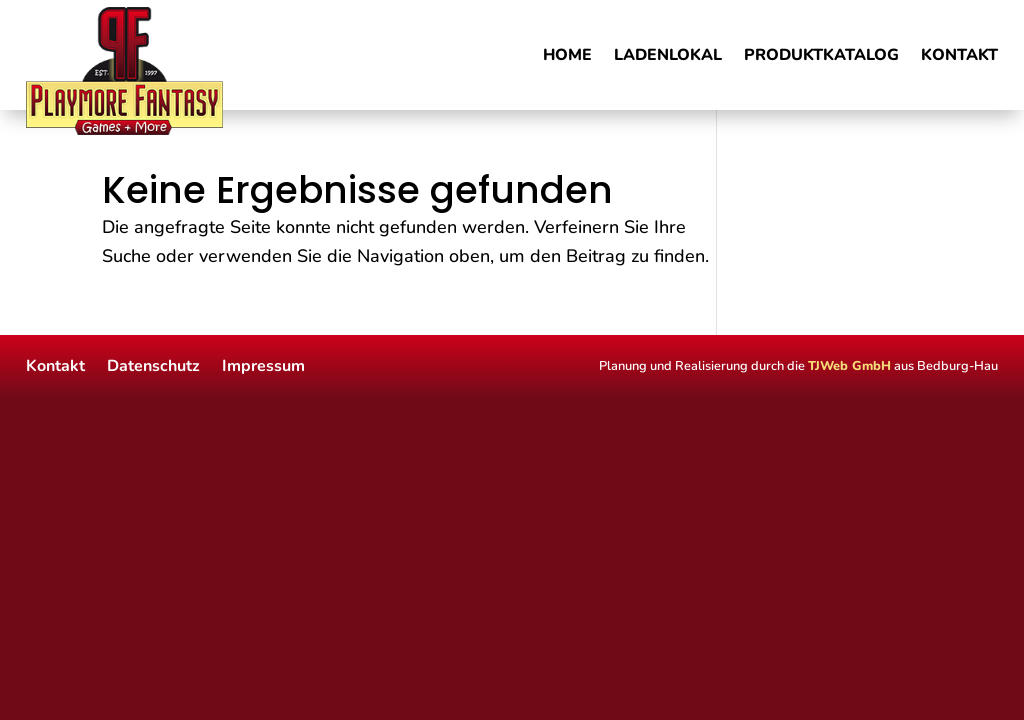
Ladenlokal (668, 57)
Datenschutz (153, 364)
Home (567, 57)
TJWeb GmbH (849, 366)
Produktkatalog (821, 57)
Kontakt (959, 57)
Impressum (263, 364)
